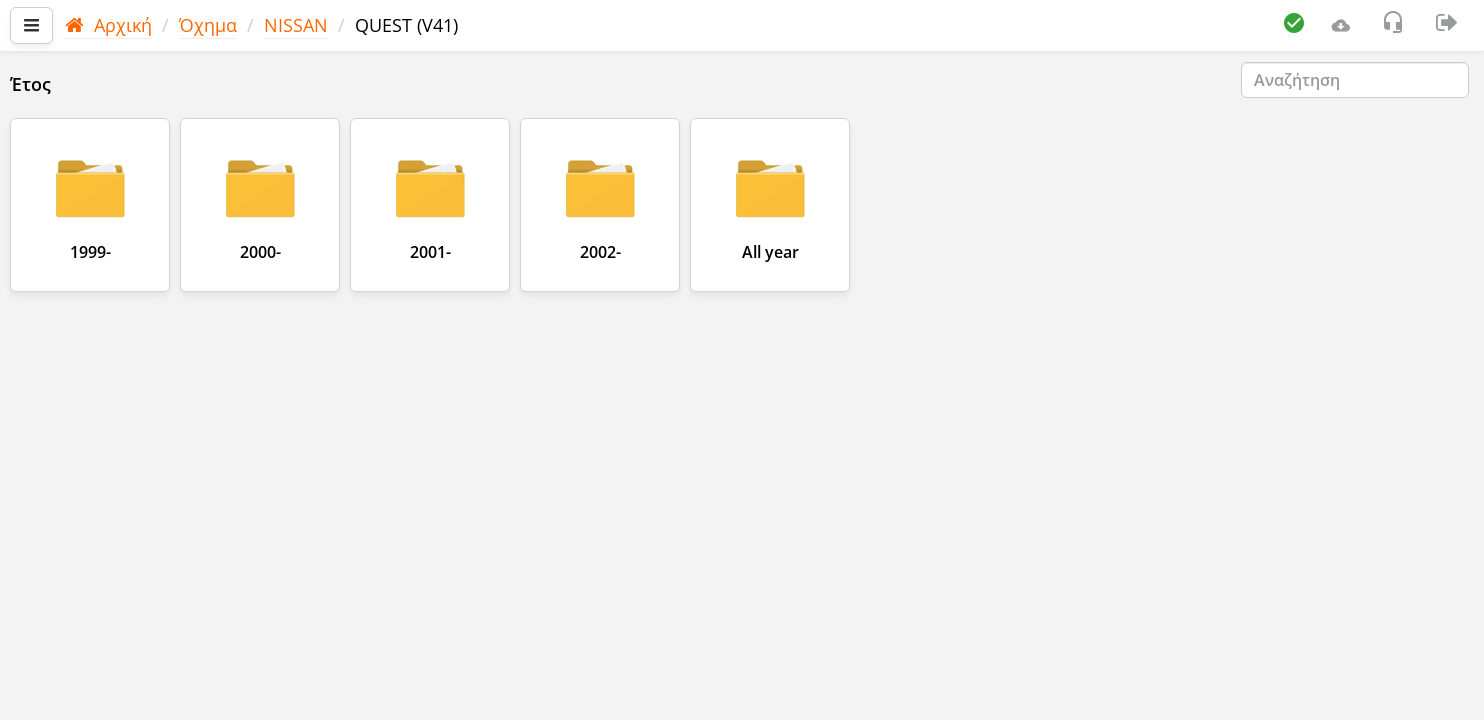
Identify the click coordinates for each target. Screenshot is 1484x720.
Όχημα (208, 25)
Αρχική (108, 25)
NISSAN (296, 25)
